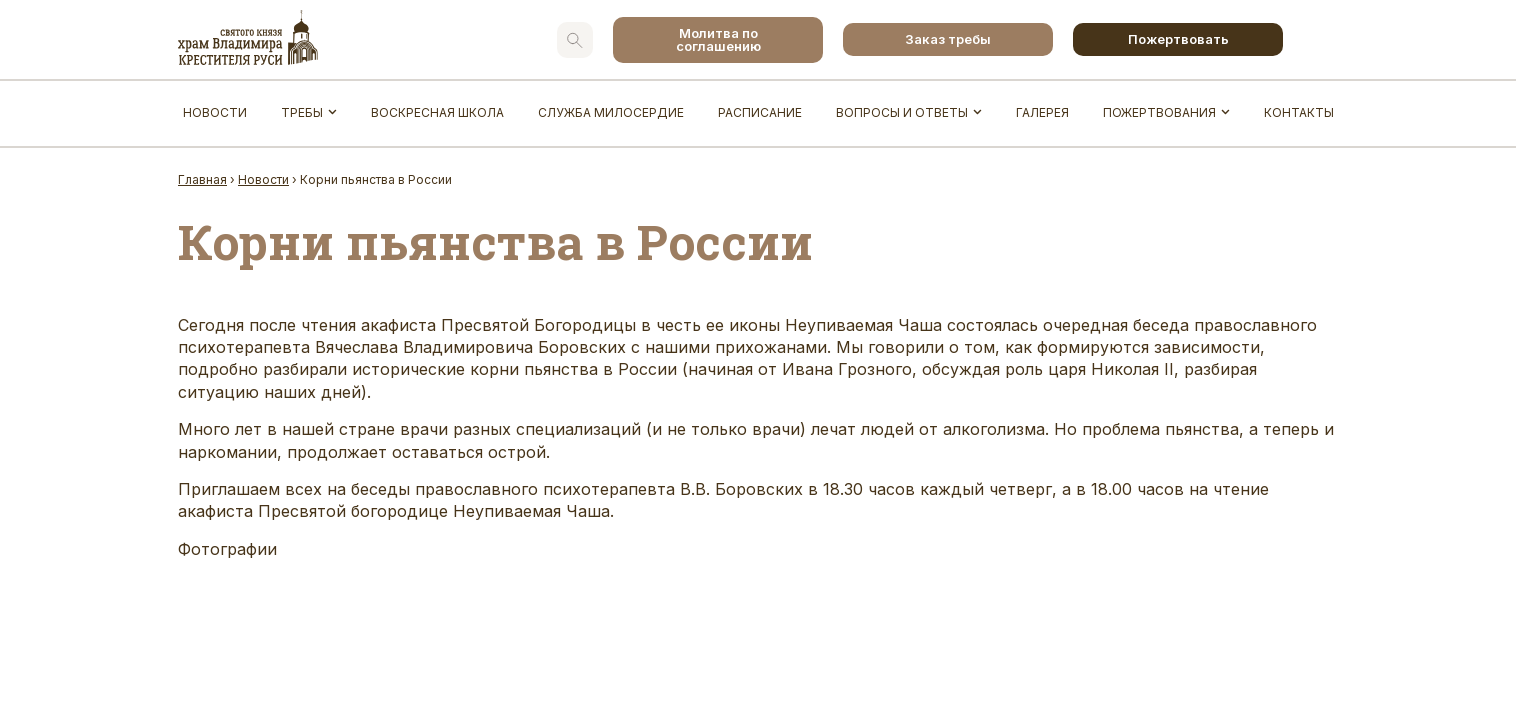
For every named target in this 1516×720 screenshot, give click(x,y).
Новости (215, 112)
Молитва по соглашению (718, 39)
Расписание (760, 112)
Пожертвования (1159, 112)
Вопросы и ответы (902, 112)
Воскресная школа (437, 112)
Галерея (1042, 112)
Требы (302, 112)
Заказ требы (948, 39)
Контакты (1299, 112)
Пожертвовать (1178, 39)
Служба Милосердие (611, 112)
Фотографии (227, 549)
